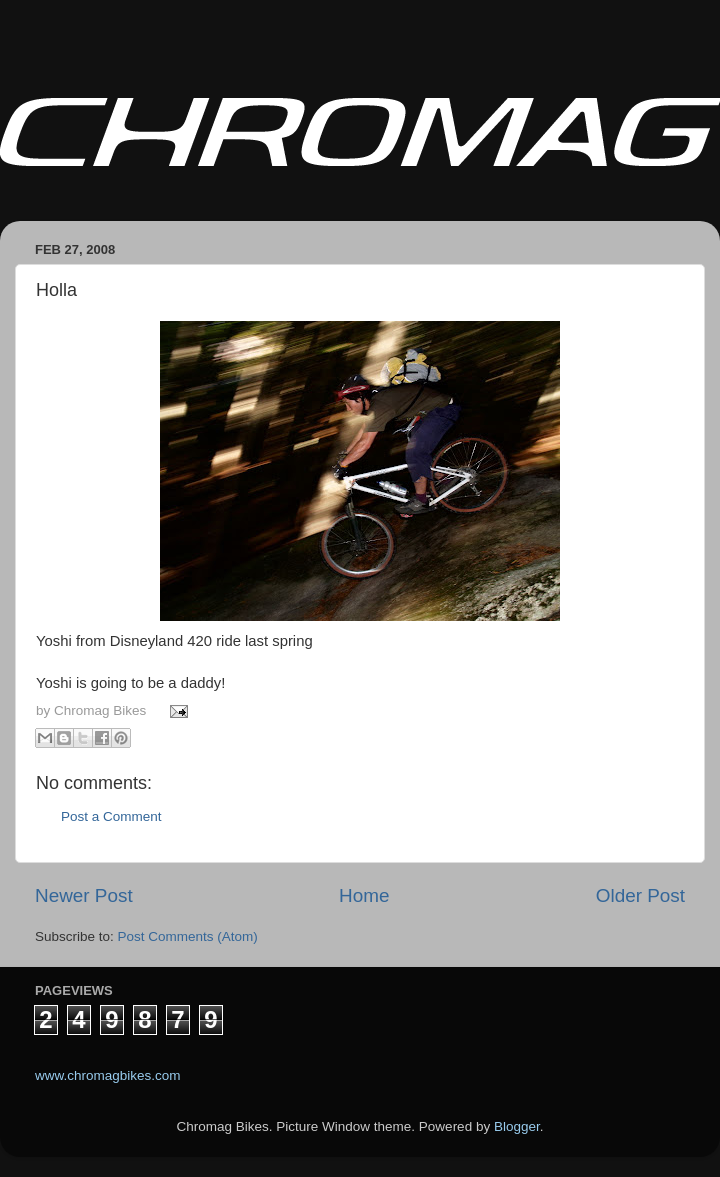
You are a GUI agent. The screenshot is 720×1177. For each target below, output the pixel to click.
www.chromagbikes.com (108, 1075)
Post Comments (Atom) (188, 936)
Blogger (517, 1126)
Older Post (640, 895)
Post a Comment (111, 816)
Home (364, 895)
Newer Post (84, 895)
